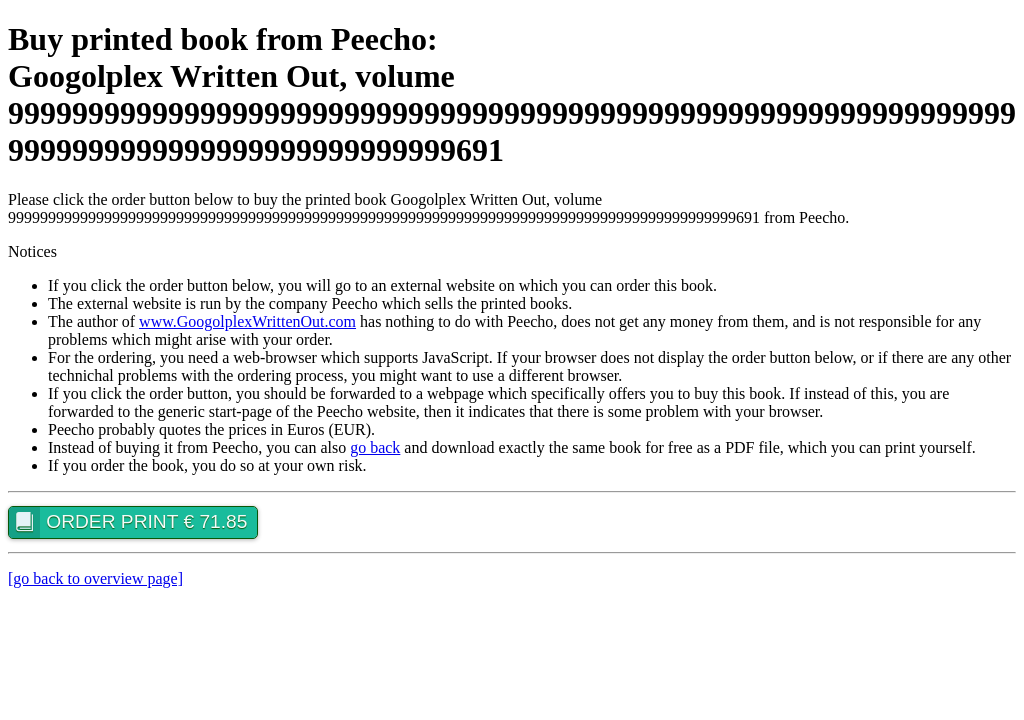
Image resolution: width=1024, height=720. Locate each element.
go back (375, 447)
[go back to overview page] (95, 578)
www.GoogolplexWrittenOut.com (247, 321)
